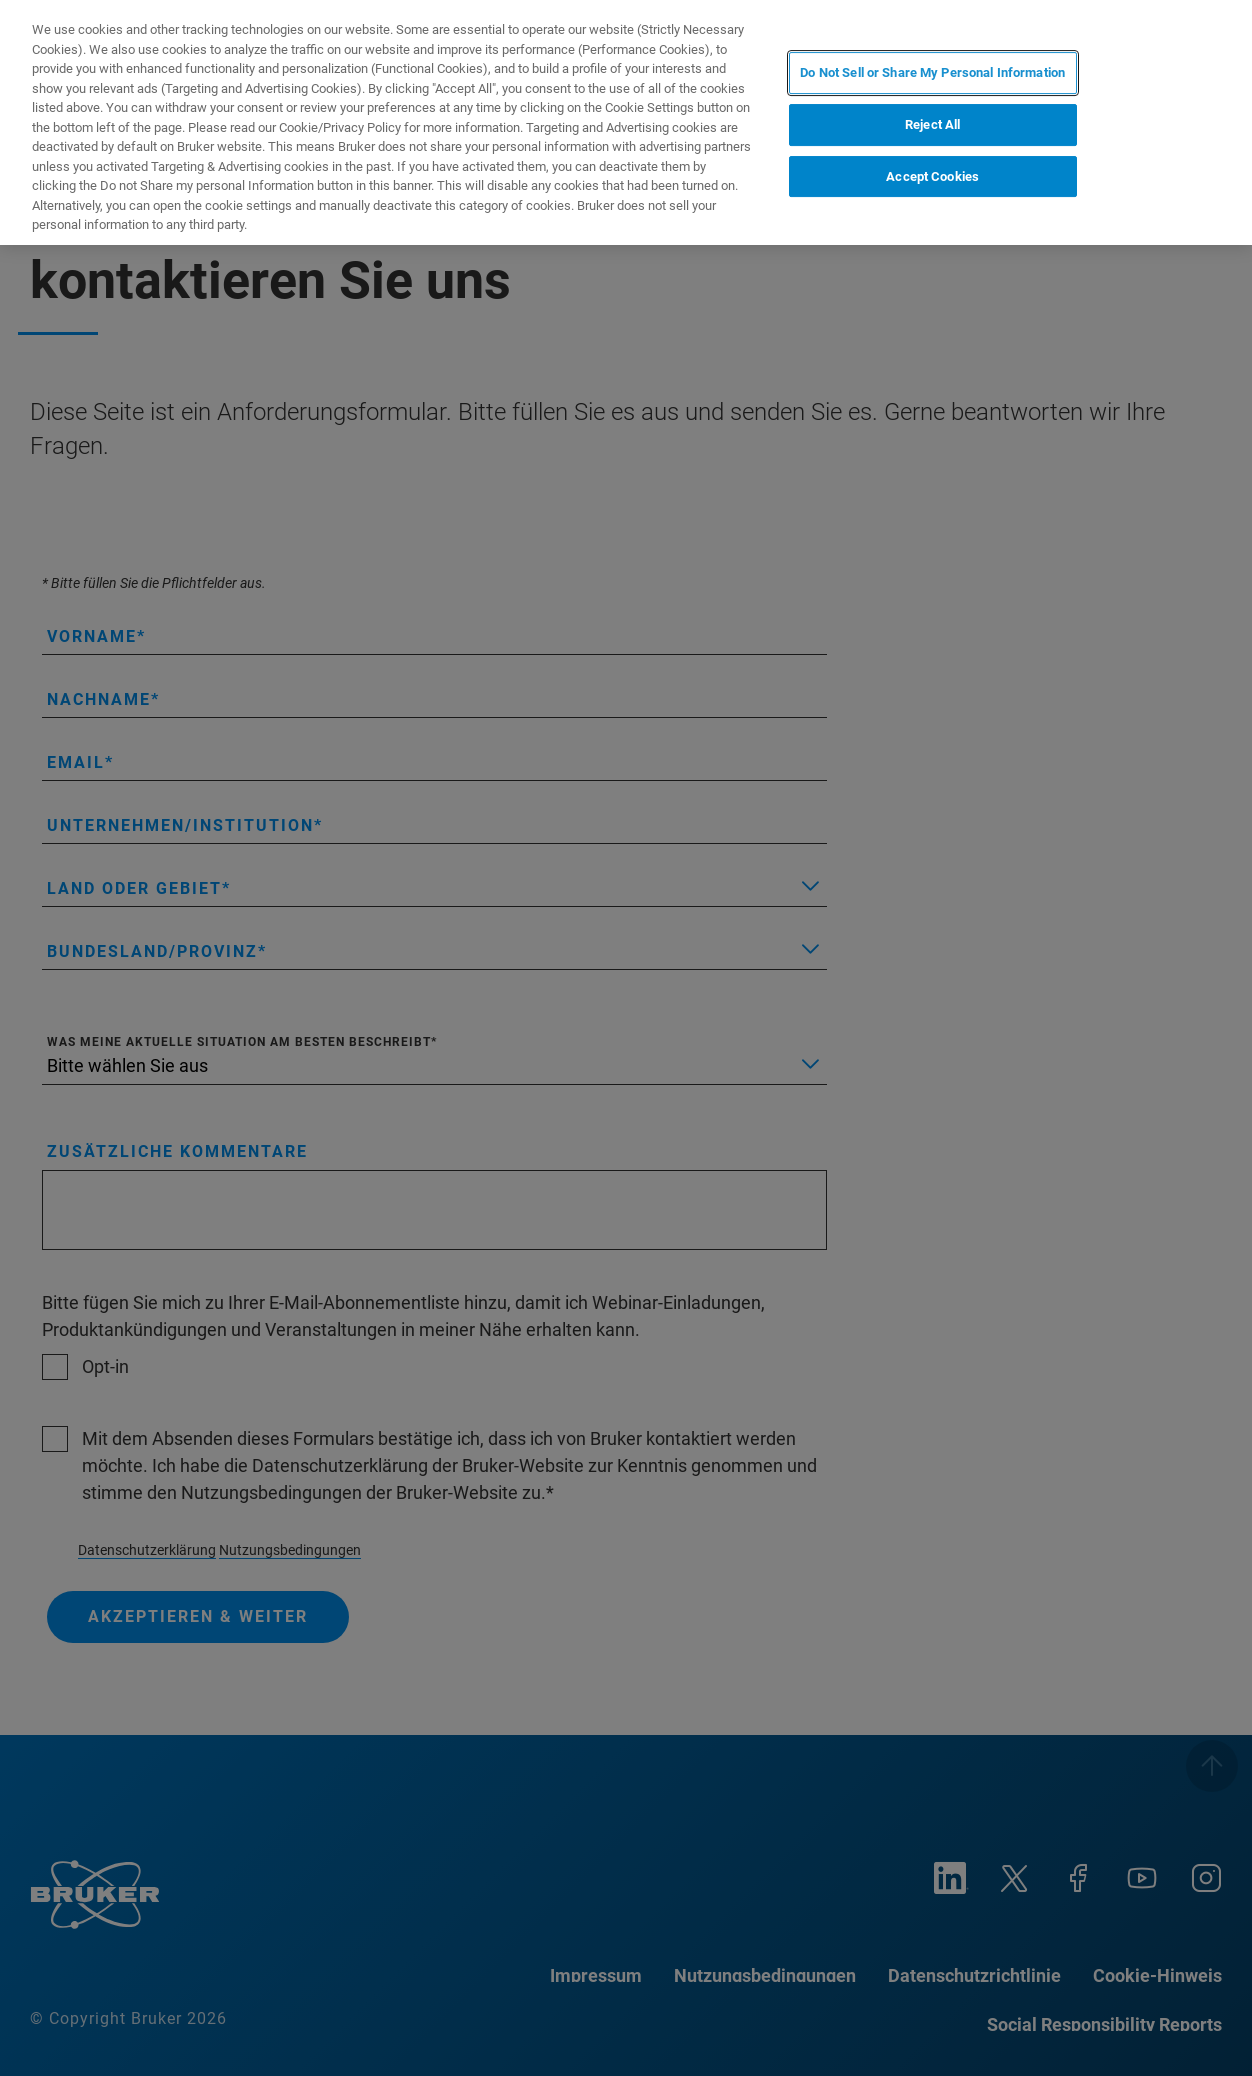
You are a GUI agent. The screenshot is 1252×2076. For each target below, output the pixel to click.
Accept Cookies (932, 176)
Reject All (932, 124)
